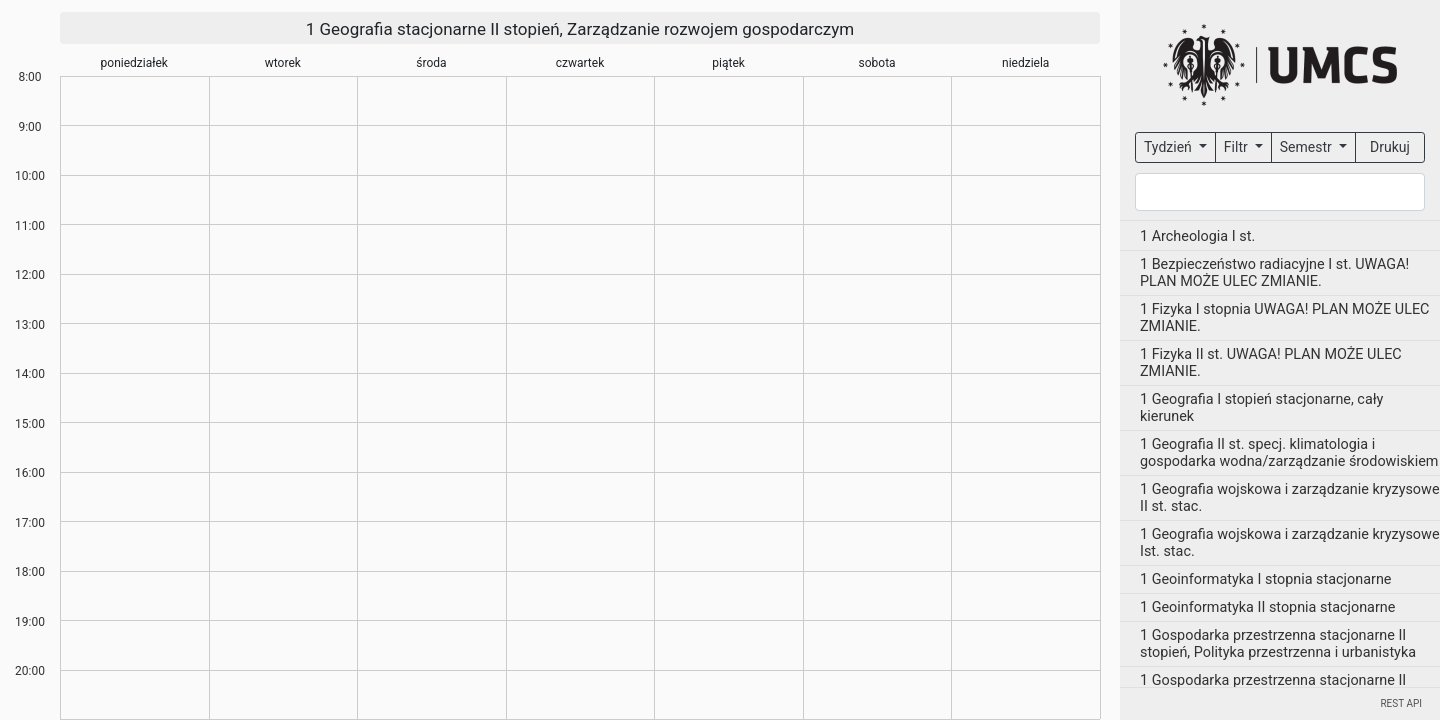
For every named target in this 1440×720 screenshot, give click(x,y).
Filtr (1237, 147)
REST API (1401, 703)
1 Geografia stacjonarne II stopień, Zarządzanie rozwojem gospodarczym (580, 29)
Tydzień (1169, 147)
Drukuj (1390, 147)
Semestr (1307, 147)
